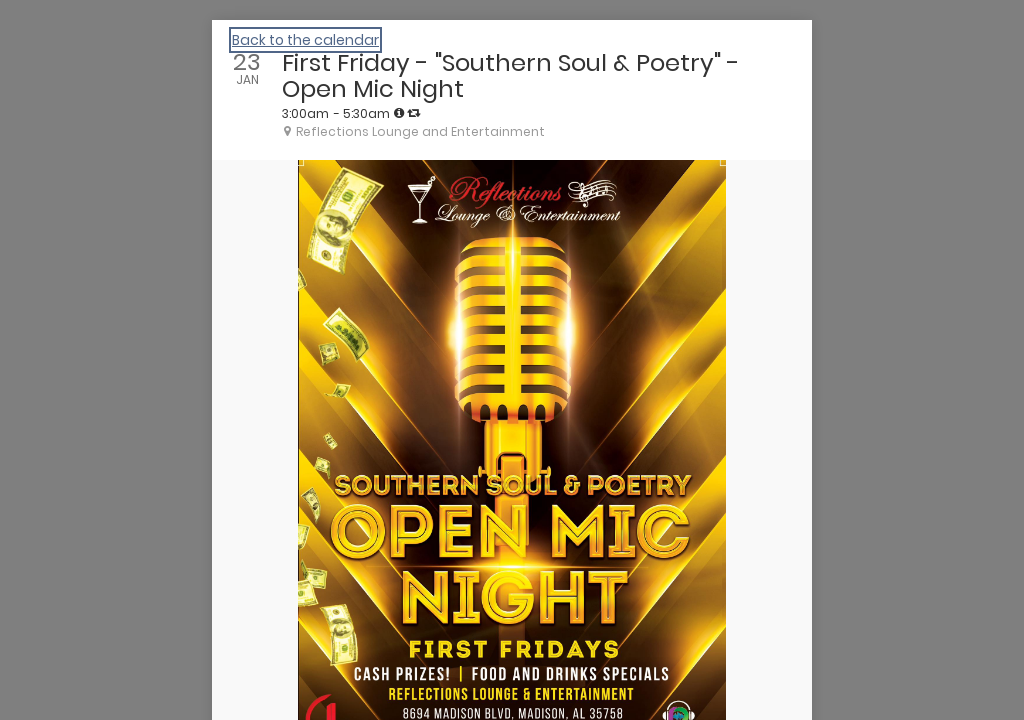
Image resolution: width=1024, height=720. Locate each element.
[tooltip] (399, 113)
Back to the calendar (305, 40)
